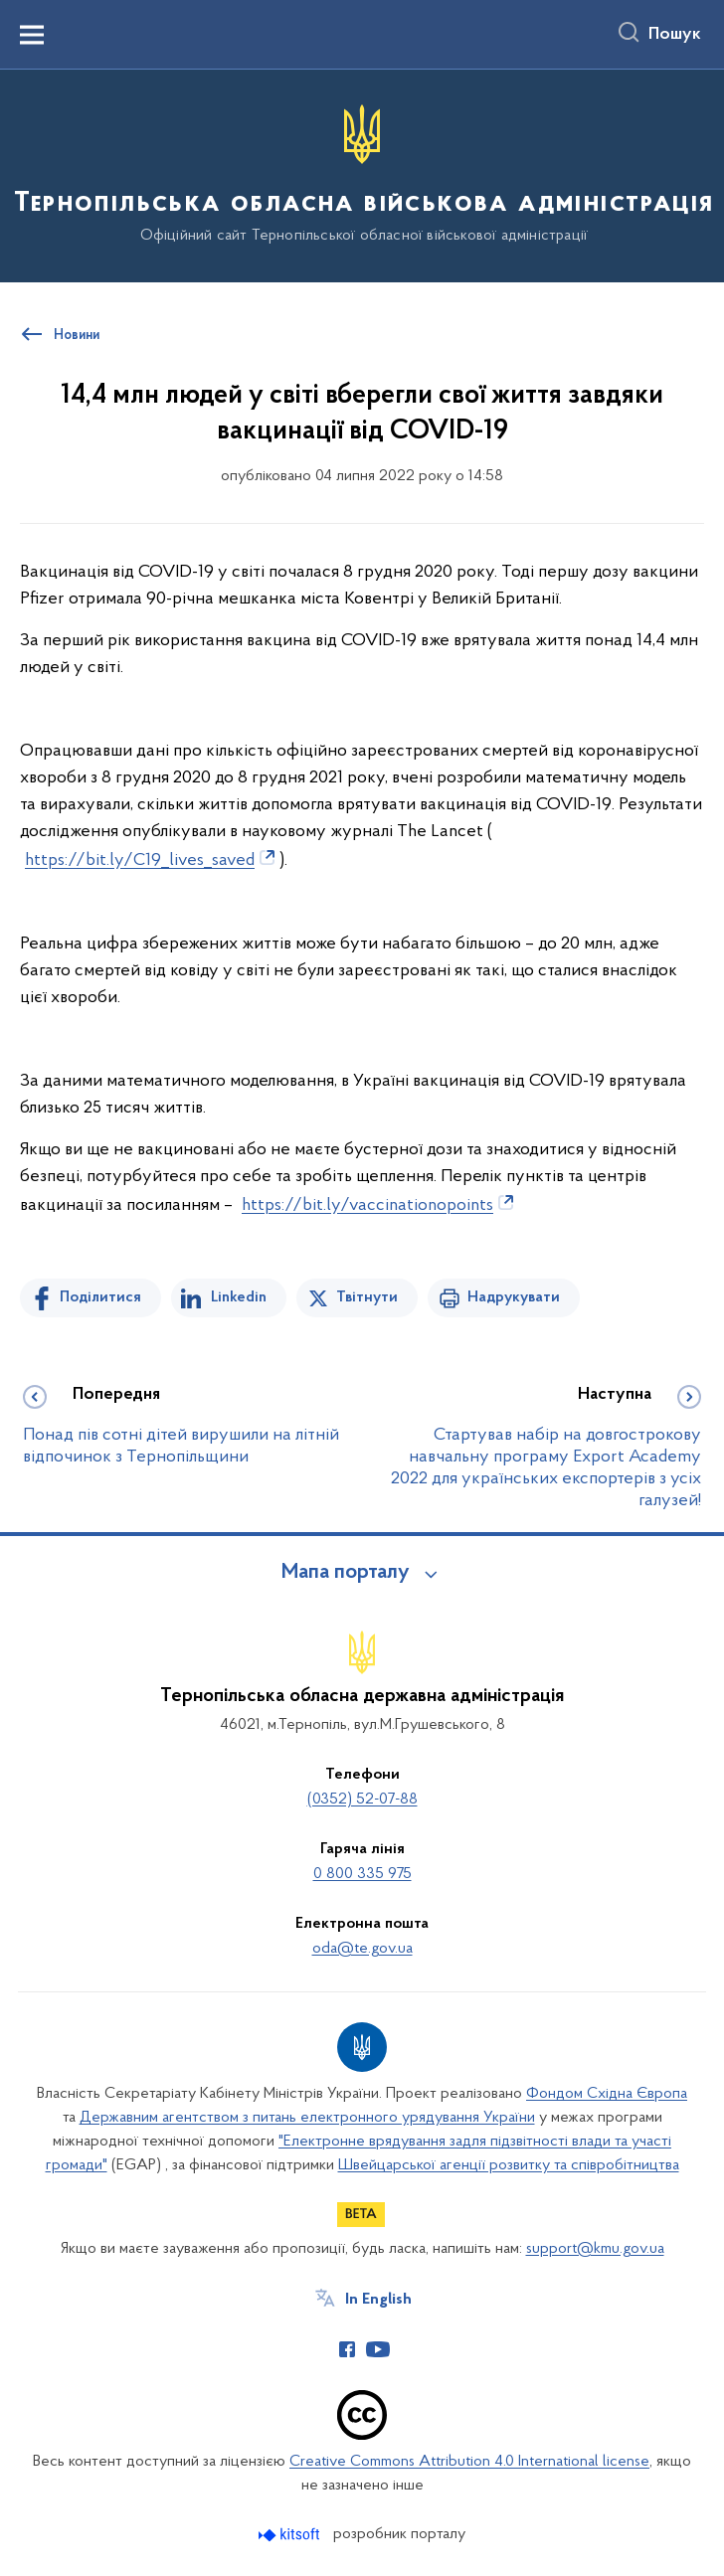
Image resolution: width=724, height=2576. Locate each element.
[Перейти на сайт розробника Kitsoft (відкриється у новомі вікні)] (291, 2534)
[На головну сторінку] (361, 174)
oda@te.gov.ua (362, 1949)
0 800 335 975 (362, 1874)
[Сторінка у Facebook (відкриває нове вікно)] (347, 2349)
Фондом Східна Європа (606, 2094)
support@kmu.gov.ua (595, 2249)
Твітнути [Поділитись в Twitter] (367, 1297)
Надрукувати (513, 1297)
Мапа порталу (345, 1573)
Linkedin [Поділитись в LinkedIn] (239, 1297)
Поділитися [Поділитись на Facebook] (100, 1297)
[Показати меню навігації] (32, 35)
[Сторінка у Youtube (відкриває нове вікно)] (378, 2349)
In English (378, 2300)
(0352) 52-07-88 (362, 1799)
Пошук (674, 35)
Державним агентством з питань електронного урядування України (307, 2118)
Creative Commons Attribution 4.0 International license (469, 2462)
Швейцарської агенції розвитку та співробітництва (508, 2165)
